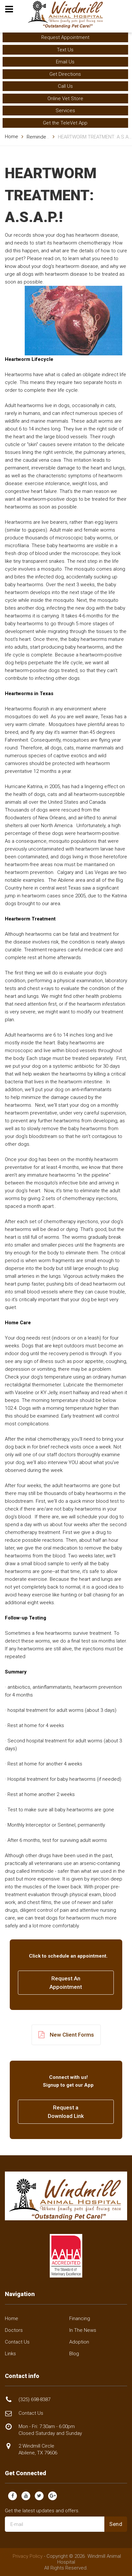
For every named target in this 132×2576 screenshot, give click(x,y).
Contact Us (17, 2342)
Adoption (79, 2342)
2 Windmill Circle (38, 2449)
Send (115, 2524)
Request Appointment (65, 37)
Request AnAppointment (65, 1982)
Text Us (65, 50)
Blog (74, 2354)
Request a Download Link (66, 2111)
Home (11, 136)
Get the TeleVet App (65, 123)
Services (65, 110)
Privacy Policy (28, 2556)
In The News (82, 2330)
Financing (79, 2318)
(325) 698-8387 (34, 2399)
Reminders (38, 137)
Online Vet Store (65, 98)
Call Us (65, 86)
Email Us (65, 62)
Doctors (14, 2330)
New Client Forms (66, 2034)
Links (10, 2354)
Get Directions (65, 74)
